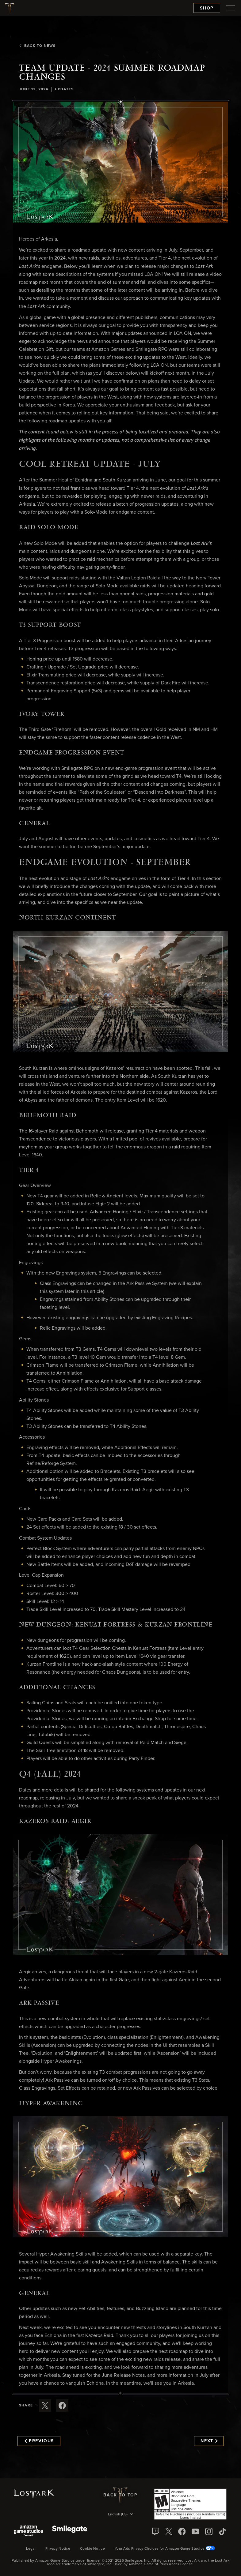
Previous (39, 2441)
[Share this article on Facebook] (62, 2405)
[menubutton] (230, 8)
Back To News (37, 46)
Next (209, 2441)
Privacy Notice (57, 2549)
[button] (120, 162)
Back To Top (120, 2495)
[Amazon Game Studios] (28, 2531)
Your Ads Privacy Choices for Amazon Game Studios (165, 2549)
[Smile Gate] (69, 2531)
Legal (31, 2549)
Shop (207, 8)
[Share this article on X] (45, 2405)
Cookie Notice (92, 2549)
